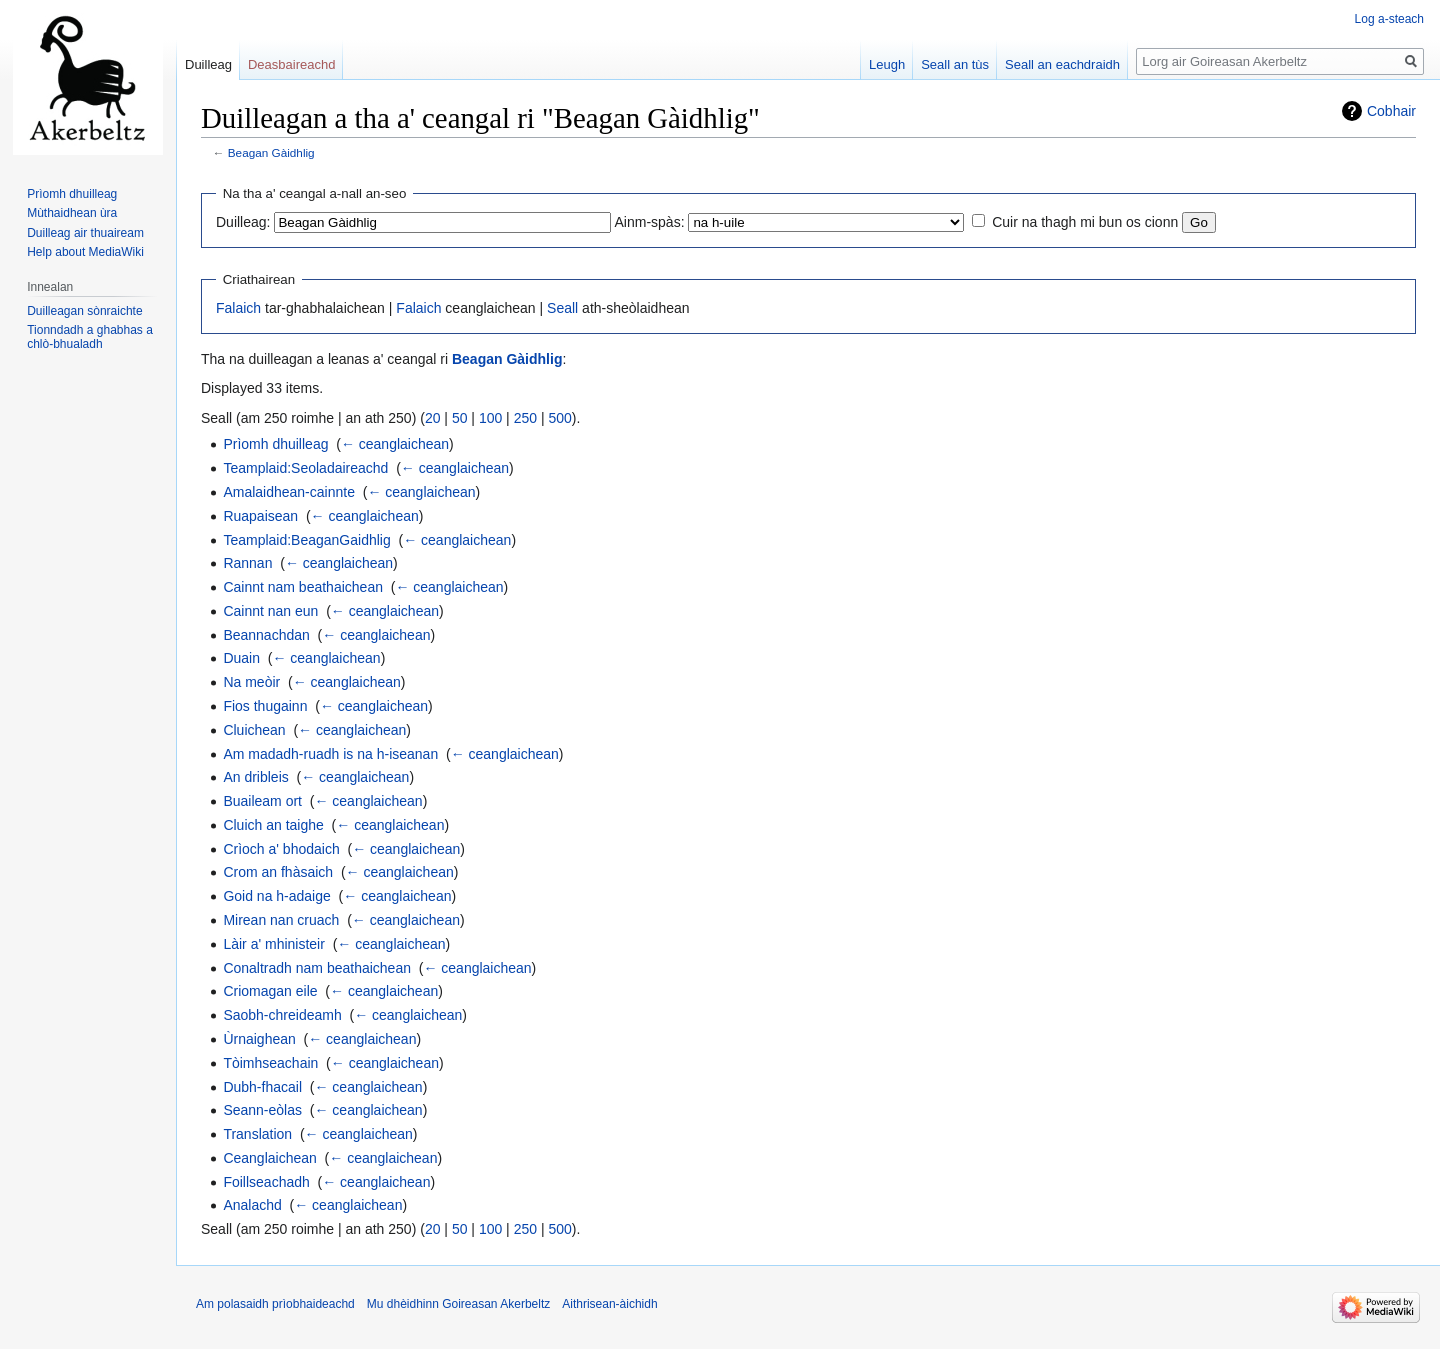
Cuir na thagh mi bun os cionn (1085, 222)
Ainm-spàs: (650, 222)
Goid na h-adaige (276, 896)
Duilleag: (243, 222)
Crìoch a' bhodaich (281, 849)
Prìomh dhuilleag (275, 444)
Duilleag (208, 64)
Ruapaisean (260, 516)
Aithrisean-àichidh (609, 1304)
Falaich (238, 308)
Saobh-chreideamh (282, 1015)
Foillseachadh (266, 1182)
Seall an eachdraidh (1062, 64)
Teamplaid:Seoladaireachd (305, 468)
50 (460, 418)
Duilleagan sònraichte (84, 311)
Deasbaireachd (291, 64)
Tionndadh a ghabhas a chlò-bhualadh (90, 337)
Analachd (252, 1205)
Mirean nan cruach (281, 920)
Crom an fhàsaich (278, 872)
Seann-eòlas (262, 1110)
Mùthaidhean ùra (72, 213)
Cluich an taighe (273, 825)
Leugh (887, 64)
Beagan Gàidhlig (271, 152)
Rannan (247, 563)
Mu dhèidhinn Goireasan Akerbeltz (458, 1304)
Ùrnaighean (259, 1039)
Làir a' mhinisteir (274, 944)
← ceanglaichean (395, 444)
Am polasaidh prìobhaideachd (275, 1304)
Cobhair (1391, 111)
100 (490, 418)
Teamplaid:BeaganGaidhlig (306, 540)
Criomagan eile (270, 991)
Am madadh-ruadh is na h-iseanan (330, 754)
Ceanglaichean (269, 1158)
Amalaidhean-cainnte (289, 492)
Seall (562, 308)
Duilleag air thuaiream (85, 233)
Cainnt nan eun (270, 611)
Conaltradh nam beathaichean (317, 968)
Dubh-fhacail (262, 1087)
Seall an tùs (955, 64)
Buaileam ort (262, 801)
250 (525, 418)
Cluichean (254, 730)
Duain (241, 658)
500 (559, 418)
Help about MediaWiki (85, 252)
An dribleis (255, 777)
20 (433, 418)
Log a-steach (1389, 19)
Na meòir (251, 682)
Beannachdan (266, 635)
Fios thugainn (265, 706)
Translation (257, 1134)
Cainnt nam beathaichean (303, 587)
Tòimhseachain (270, 1063)
